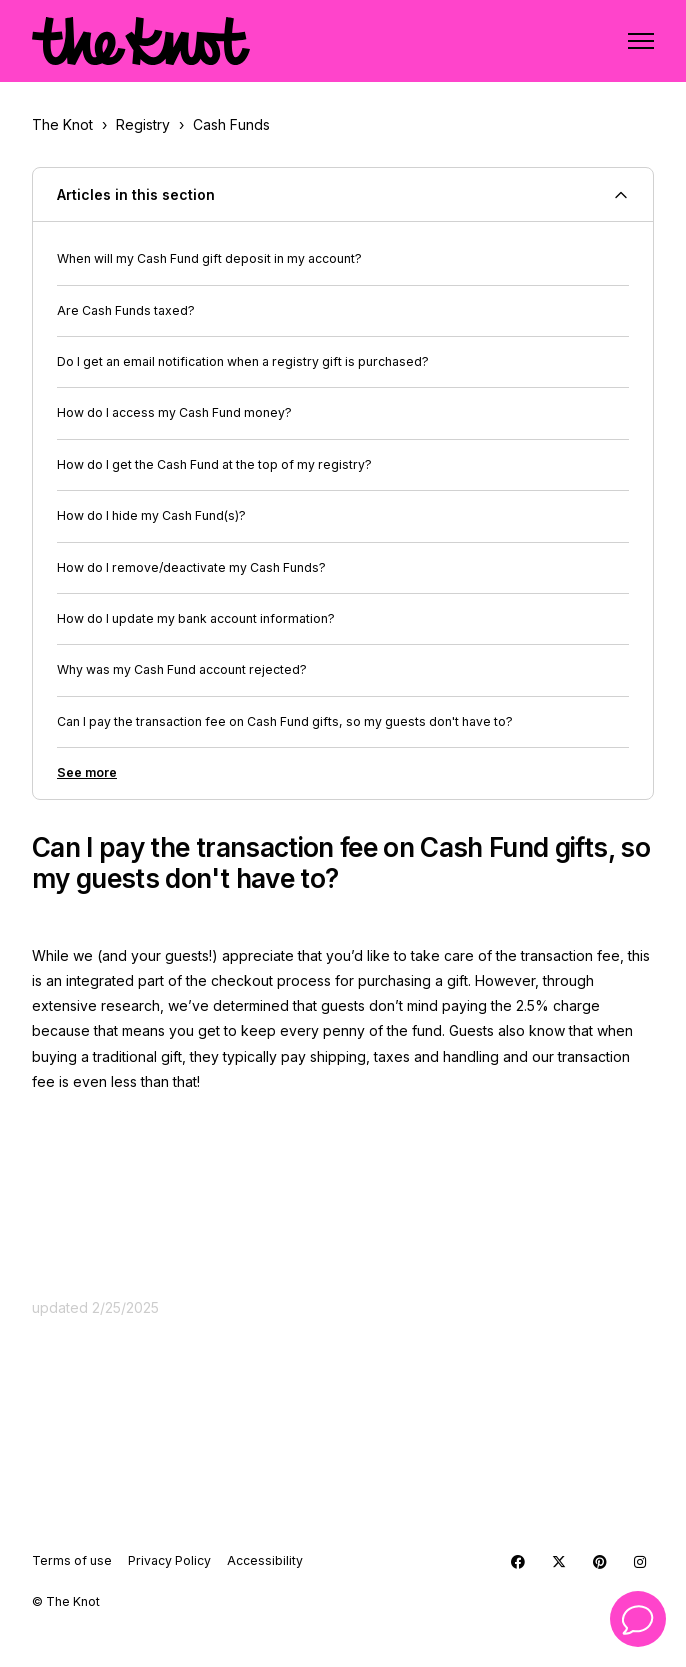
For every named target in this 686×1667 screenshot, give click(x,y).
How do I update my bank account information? (196, 618)
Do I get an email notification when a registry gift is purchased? (243, 361)
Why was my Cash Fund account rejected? (182, 669)
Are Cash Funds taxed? (126, 310)
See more (87, 772)
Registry (143, 124)
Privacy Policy (169, 1560)
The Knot (62, 124)
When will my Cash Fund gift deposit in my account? (209, 258)
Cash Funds (231, 124)
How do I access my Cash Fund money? (174, 412)
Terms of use (72, 1560)
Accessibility (265, 1560)
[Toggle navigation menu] (641, 41)
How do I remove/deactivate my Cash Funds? (191, 567)
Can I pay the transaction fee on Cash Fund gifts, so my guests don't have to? (285, 721)
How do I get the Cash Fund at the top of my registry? (214, 464)
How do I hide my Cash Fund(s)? (151, 515)
